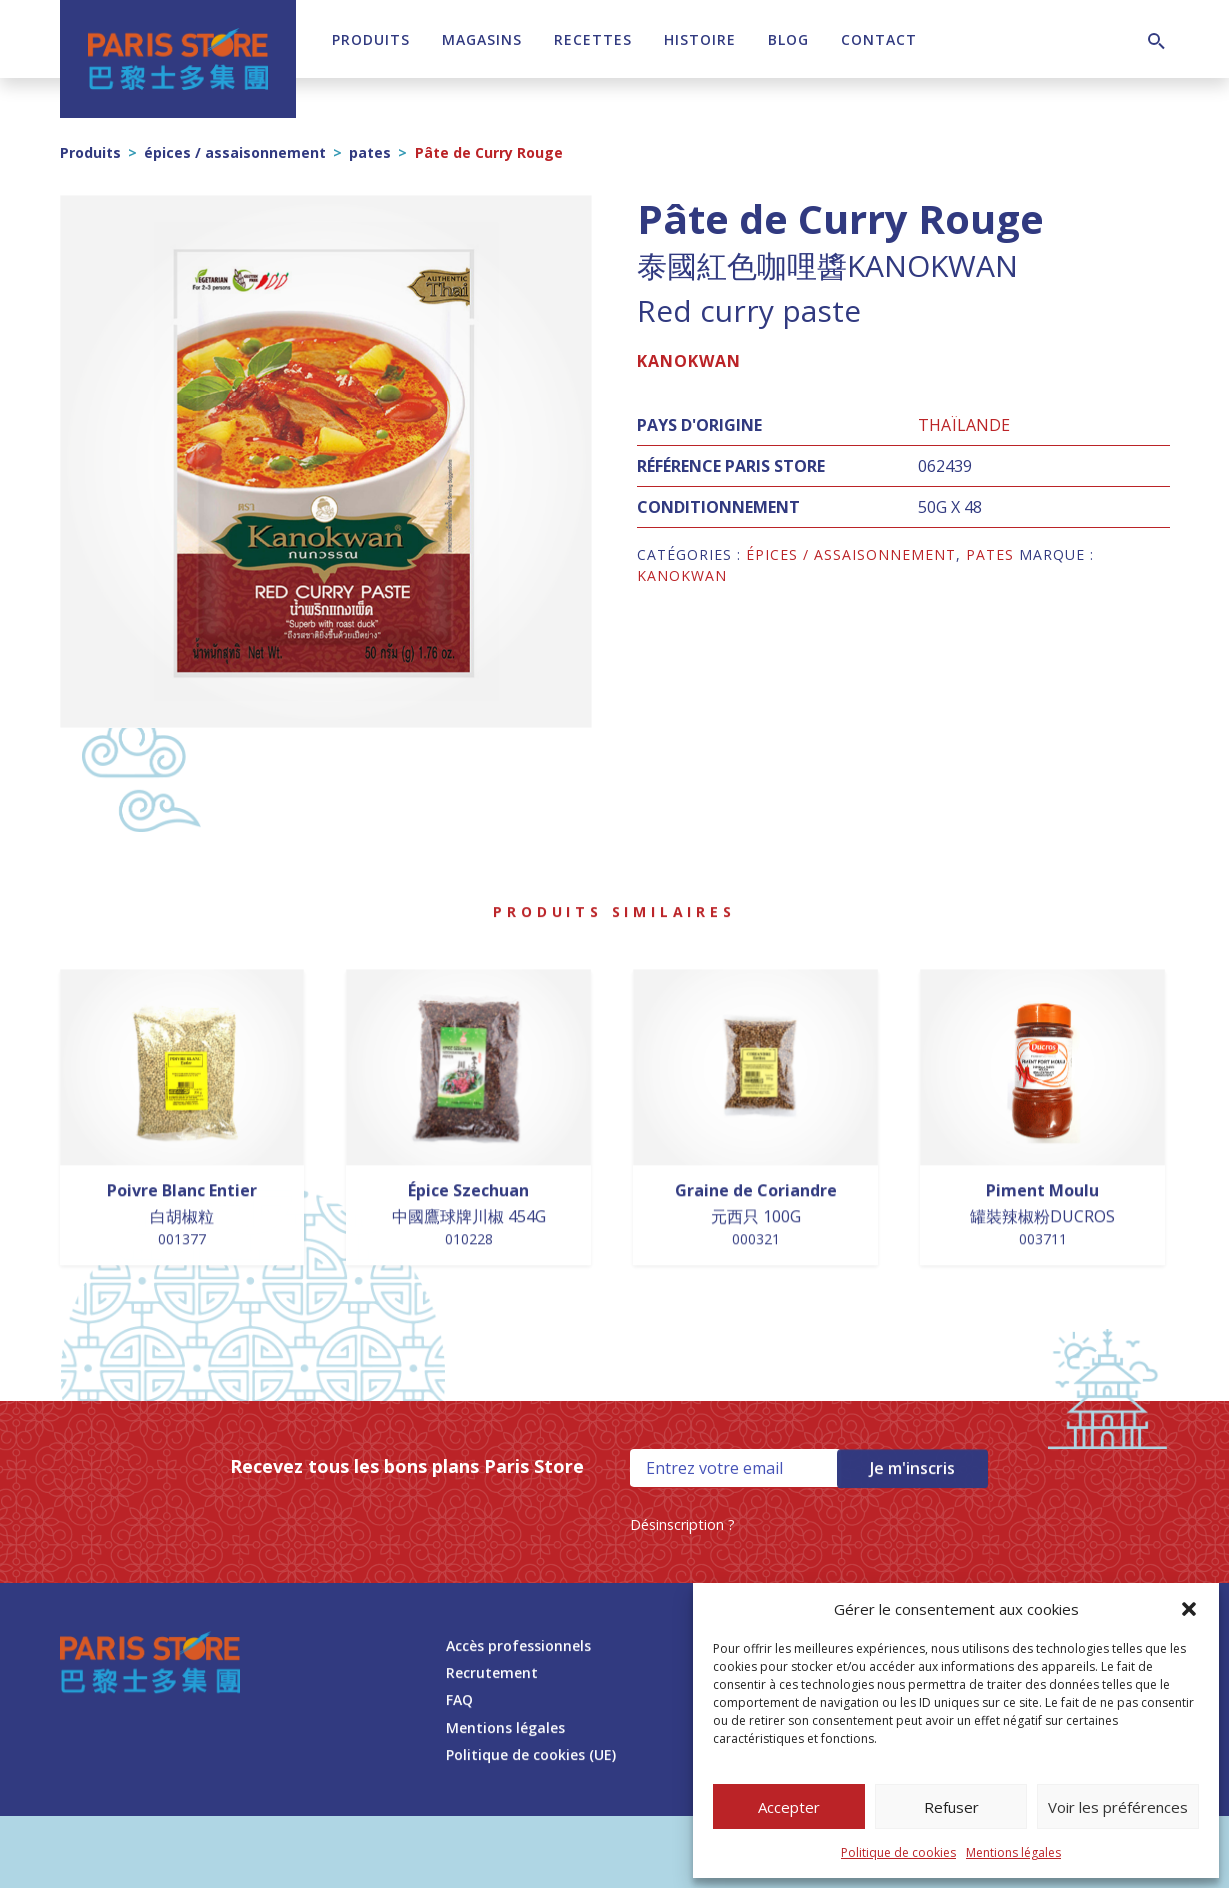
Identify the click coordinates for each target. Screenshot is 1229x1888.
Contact (879, 39)
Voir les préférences (1118, 1807)
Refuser (951, 1807)
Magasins (482, 39)
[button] (1189, 1609)
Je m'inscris (912, 1480)
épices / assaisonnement (235, 152)
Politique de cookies (898, 1852)
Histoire (700, 39)
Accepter (789, 1807)
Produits (371, 39)
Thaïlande (964, 425)
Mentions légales (1013, 1852)
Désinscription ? (682, 1524)
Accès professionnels (518, 1656)
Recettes (593, 39)
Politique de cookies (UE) (531, 1765)
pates (370, 152)
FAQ (459, 1710)
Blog (788, 39)
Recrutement (492, 1683)
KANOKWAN (689, 361)
